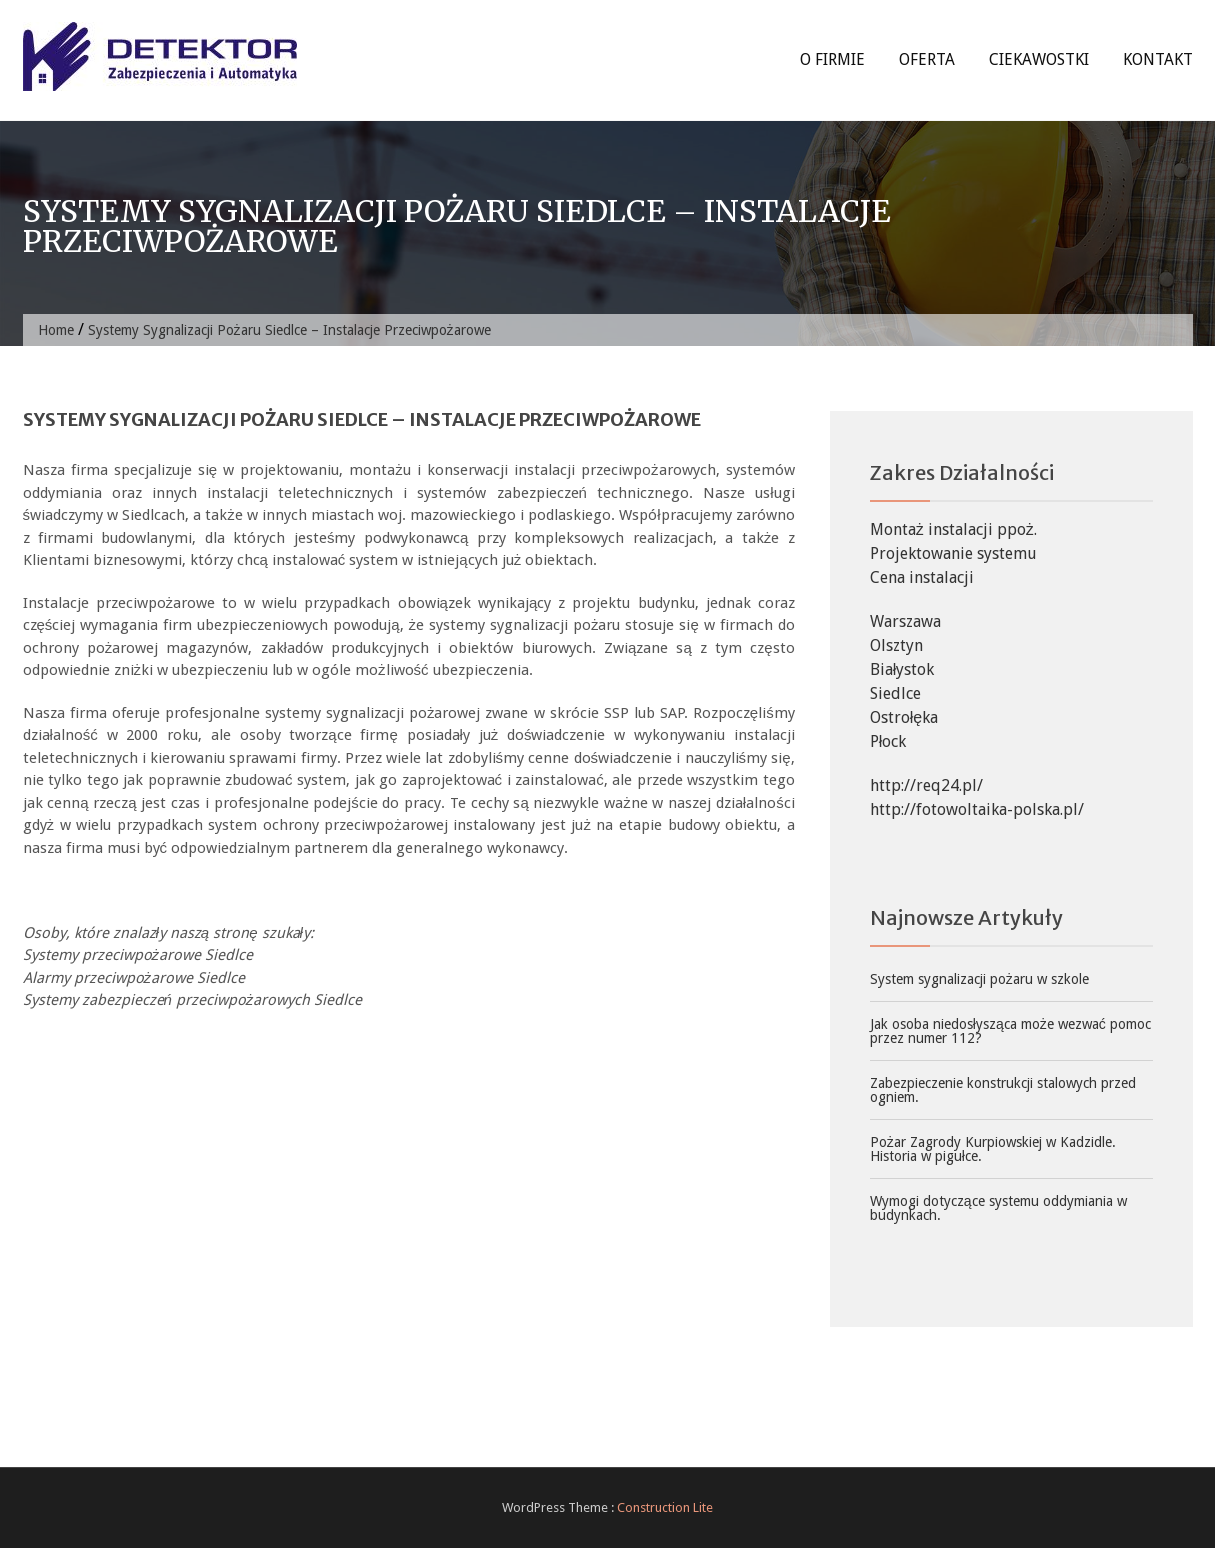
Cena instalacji (922, 577)
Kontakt (1158, 59)
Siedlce (895, 693)
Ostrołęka (904, 717)
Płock (888, 741)
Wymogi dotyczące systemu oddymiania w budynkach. (998, 1208)
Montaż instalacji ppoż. (953, 529)
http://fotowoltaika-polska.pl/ (977, 809)
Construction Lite (665, 1507)
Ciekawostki (1039, 59)
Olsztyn (896, 645)
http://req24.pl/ (926, 785)
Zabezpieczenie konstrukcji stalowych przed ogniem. (1003, 1090)
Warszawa (905, 621)
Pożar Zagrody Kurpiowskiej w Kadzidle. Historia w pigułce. (993, 1149)
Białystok (902, 669)
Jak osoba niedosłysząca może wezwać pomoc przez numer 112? (1010, 1031)
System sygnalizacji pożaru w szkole (979, 979)
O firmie (832, 59)
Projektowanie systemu (953, 553)
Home (56, 330)
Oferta (927, 59)
